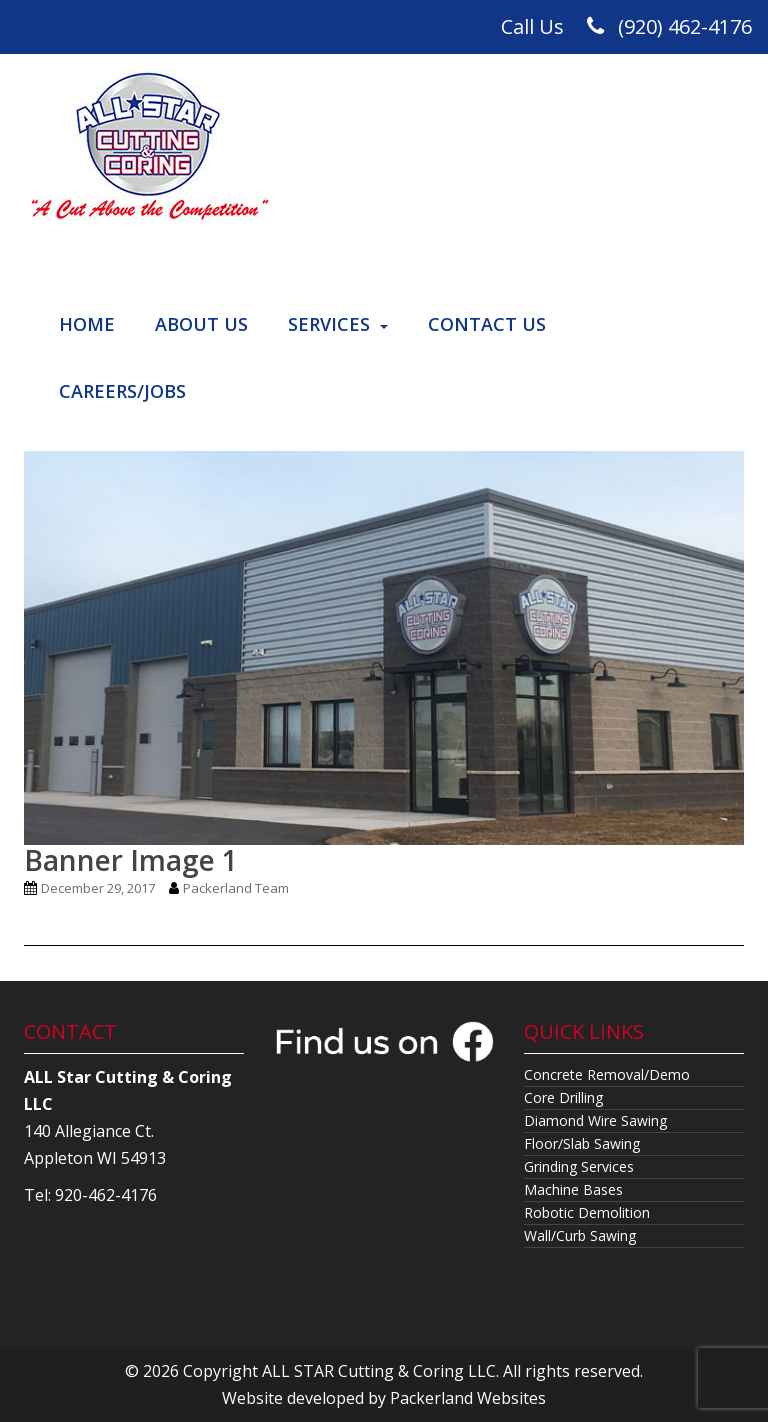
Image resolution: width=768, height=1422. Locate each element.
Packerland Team (236, 888)
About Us (201, 324)
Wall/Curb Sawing (580, 1235)
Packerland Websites (468, 1398)
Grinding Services (579, 1166)
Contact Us (487, 324)
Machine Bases (573, 1189)
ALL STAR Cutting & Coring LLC (379, 1371)
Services (329, 324)
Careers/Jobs (122, 391)
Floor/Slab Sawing (582, 1143)
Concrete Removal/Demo (607, 1074)
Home (87, 324)
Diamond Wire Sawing (595, 1120)
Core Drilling (563, 1097)
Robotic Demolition (587, 1212)
